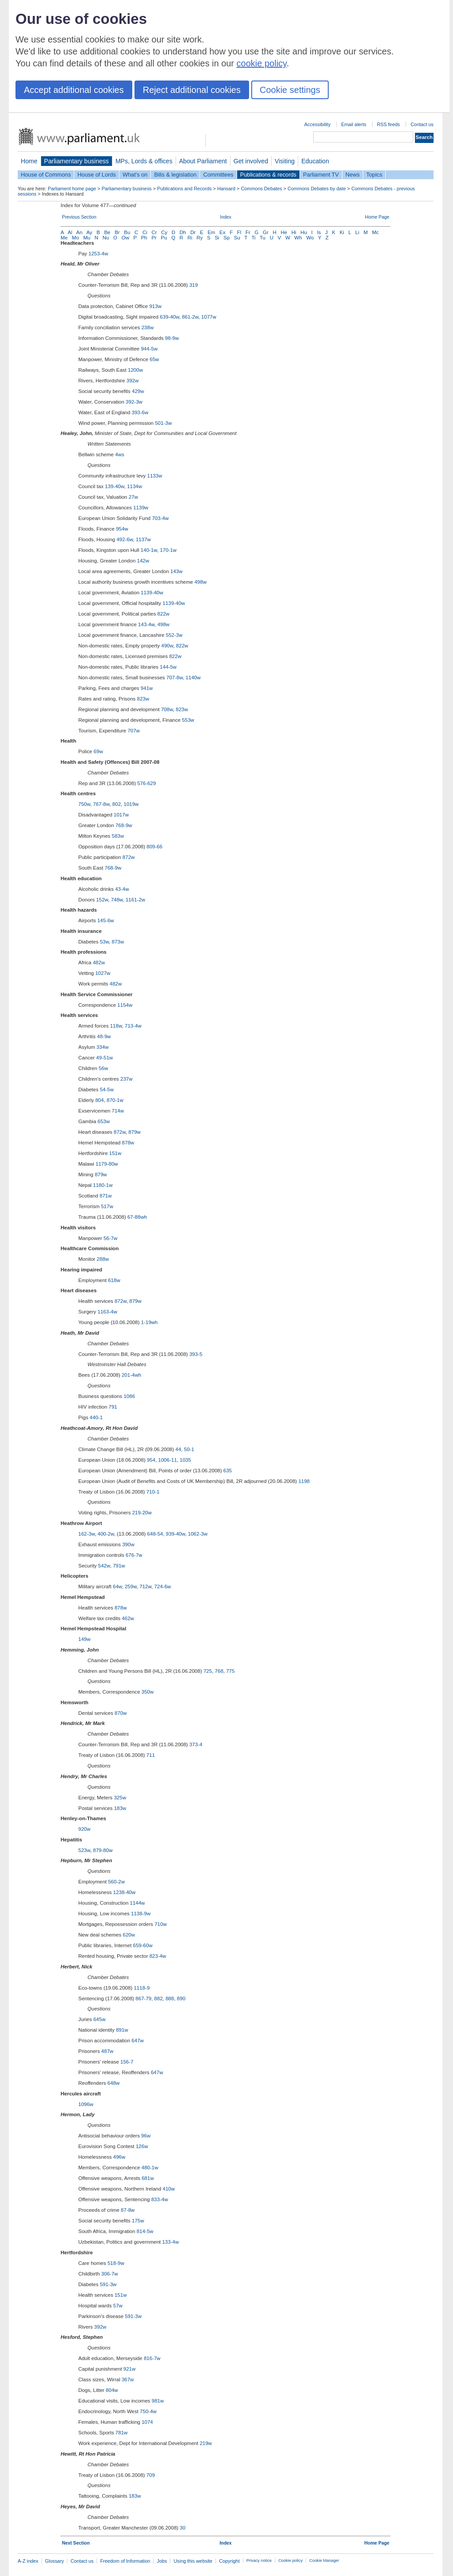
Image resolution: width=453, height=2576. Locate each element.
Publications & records (268, 174)
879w (134, 1132)
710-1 (152, 1491)
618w (114, 1280)
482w (99, 962)
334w (102, 1047)
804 (99, 1100)
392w (133, 380)
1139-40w (152, 592)
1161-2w (135, 899)
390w (128, 1544)
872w (129, 857)
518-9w (115, 2263)
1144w (137, 1903)
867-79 (143, 1998)
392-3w (134, 401)
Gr (266, 232)
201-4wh (131, 1375)
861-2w (190, 317)
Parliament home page (72, 188)
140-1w (149, 550)
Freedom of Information (125, 2561)
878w (128, 1142)
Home (29, 161)
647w (137, 2040)
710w (160, 1924)
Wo (310, 237)
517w (107, 1206)
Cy (164, 232)
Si (217, 237)
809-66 (154, 846)
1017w (121, 814)
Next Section (76, 2543)
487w (107, 2051)
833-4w (159, 2199)
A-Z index (28, 2561)
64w (117, 1586)
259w (131, 1586)
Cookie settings (290, 90)
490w (167, 645)
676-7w (134, 1555)
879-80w (102, 1850)
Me (64, 237)
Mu (86, 237)
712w (145, 1586)
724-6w (162, 1586)
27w (133, 497)
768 (219, 1671)
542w (104, 1565)
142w (143, 560)
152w (102, 899)
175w (138, 2220)
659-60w (143, 1945)
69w (98, 751)
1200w (135, 370)
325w (120, 1797)
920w (84, 1829)
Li (357, 232)
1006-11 (167, 1460)
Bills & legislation (175, 174)
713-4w (133, 1025)
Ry (199, 237)
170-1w (168, 550)
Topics (374, 174)
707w (133, 730)
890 (181, 1998)
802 (116, 804)
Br (117, 232)
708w (167, 709)
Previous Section (79, 217)
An (79, 232)
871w (106, 1195)
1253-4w (98, 253)
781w (121, 2432)
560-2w (116, 1881)
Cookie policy (290, 2560)
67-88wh (137, 1217)
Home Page (377, 217)
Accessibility (317, 124)
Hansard (226, 188)
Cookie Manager (324, 2560)
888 (169, 1998)
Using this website (192, 2561)
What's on (135, 174)
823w (143, 698)
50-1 (189, 1449)
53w (104, 941)
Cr (154, 232)
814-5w (145, 2231)
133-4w (170, 2242)
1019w (130, 804)
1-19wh (149, 1322)
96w (145, 2135)
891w (122, 2030)
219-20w (142, 1512)
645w (99, 2019)
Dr (193, 232)
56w (103, 1068)
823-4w (158, 1956)
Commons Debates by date (317, 188)
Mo (75, 237)
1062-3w (197, 1533)
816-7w (152, 2358)
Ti (253, 237)
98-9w (172, 338)
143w (176, 571)
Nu (106, 237)
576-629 (146, 783)
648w (113, 2083)
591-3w (108, 2284)
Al (70, 232)
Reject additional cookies (192, 90)
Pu (164, 237)
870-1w (115, 1100)
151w (115, 1153)
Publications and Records (184, 188)
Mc (375, 232)
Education (315, 161)
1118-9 (142, 1988)
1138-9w (140, 1913)
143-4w (146, 624)
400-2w (106, 1533)
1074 (147, 2422)
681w (148, 2178)
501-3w (163, 423)
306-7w (109, 2273)
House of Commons (46, 174)
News (353, 174)
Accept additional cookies (74, 90)
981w (158, 2400)
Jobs (162, 2561)
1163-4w (107, 1311)
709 (150, 2475)
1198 (304, 1481)
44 (178, 1449)
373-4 (195, 1744)
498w (200, 582)
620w (129, 1934)
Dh (183, 232)
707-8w (174, 677)
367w (128, 2379)
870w (121, 1713)
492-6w (124, 539)
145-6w (105, 920)
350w (148, 1691)
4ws (119, 454)
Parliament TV (321, 174)
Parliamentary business (76, 161)
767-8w (101, 804)
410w (169, 2188)
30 (182, 2527)
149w (84, 1639)
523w (84, 1850)
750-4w (148, 2411)
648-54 (155, 1533)
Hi (294, 232)
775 (230, 1671)
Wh (298, 237)
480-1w (150, 2167)
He (283, 232)
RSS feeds (388, 124)
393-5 (195, 1354)
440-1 (96, 1417)
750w (84, 804)
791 (113, 1406)
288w (103, 1259)
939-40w (175, 1533)
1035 (185, 1460)
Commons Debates (261, 188)
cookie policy (262, 63)
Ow (125, 237)
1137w (143, 539)
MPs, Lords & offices (144, 161)
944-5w (149, 348)
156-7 (126, 2061)
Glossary (54, 2561)
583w (118, 836)
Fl (239, 232)
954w (122, 528)
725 (207, 1671)
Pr (154, 237)
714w (118, 1110)
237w (126, 1079)
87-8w (127, 2210)
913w (155, 306)
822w (163, 613)
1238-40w (124, 1892)
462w (128, 1618)
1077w (208, 317)
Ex (222, 232)
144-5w (168, 667)
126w (142, 2146)
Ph (144, 237)
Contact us (422, 124)
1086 (129, 1396)
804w (112, 2390)
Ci (144, 232)
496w (119, 2157)
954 (151, 1460)
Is (319, 232)
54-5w (107, 1089)
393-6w (140, 412)
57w (118, 2305)
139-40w (114, 486)
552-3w (174, 635)
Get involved (251, 161)
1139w (140, 507)
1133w (154, 475)
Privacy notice (259, 2560)
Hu (303, 232)
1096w (85, 2104)
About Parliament (203, 161)
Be (107, 232)
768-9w (123, 825)
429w (138, 391)
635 (227, 1470)
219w (206, 2443)
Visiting (285, 161)
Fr (248, 232)
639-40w (169, 317)
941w (147, 688)
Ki (342, 232)
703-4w (160, 518)
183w (120, 1808)
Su (237, 237)
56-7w (110, 1238)
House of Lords (96, 174)
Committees (218, 174)
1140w (193, 677)
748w (117, 899)
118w (116, 1025)
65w (154, 359)
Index (225, 217)
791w (119, 1565)
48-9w (104, 1036)
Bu (127, 232)
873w (118, 941)
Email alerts (353, 124)
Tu (262, 237)
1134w (134, 486)
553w (188, 720)
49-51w (104, 1057)
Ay (89, 232)
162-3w (86, 1533)
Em (211, 232)
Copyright (229, 2561)
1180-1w (102, 1185)
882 (158, 1998)
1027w (102, 973)
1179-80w (107, 1164)
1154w (124, 1005)
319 (193, 285)
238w (148, 327)
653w (104, 1121)
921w (129, 2369)
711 (150, 1755)
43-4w (122, 889)
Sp (226, 237)
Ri (190, 237)
